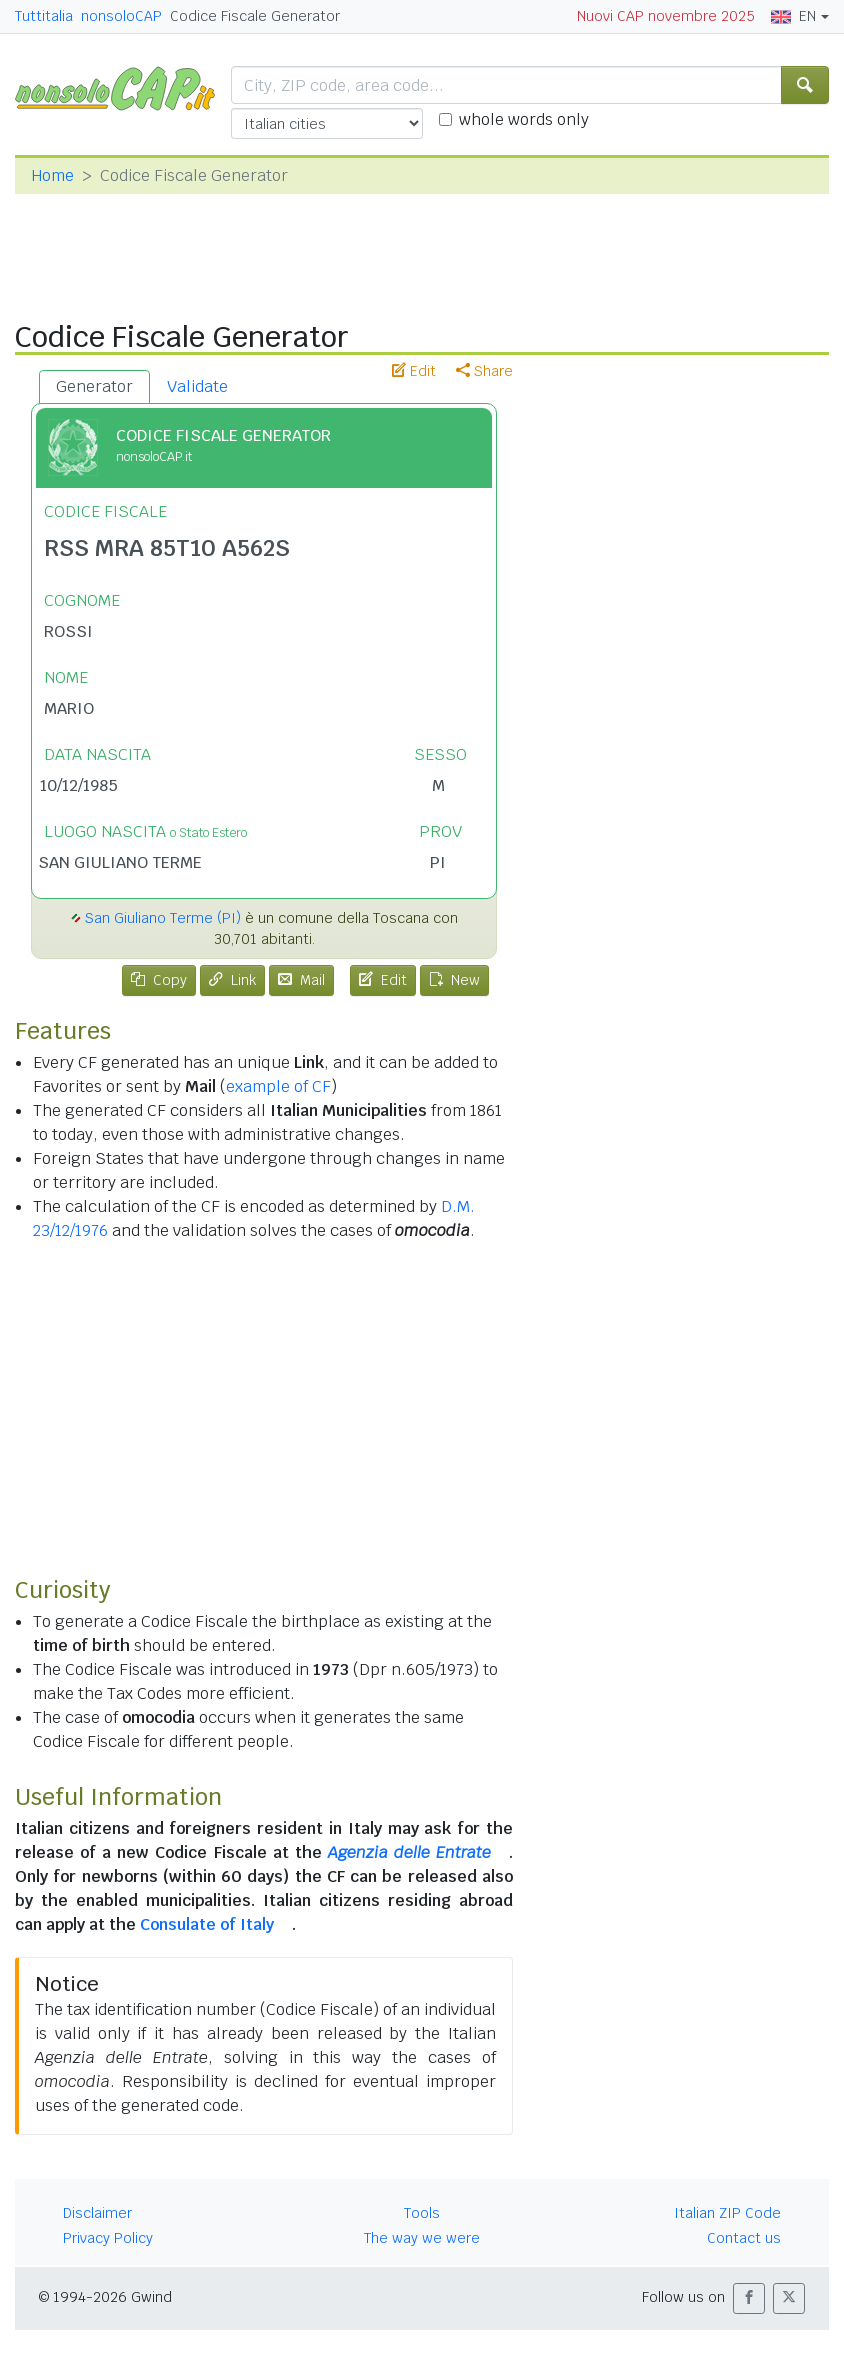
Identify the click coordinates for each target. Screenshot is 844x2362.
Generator (94, 386)
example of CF (278, 1086)
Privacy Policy (108, 2238)
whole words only (524, 119)
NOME (66, 677)
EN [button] (793, 16)
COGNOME (82, 600)
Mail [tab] (301, 980)
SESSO (440, 754)
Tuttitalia (44, 16)
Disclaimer (97, 2213)
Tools (422, 2213)
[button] (749, 2298)
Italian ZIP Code (727, 2213)
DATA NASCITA (97, 754)
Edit (414, 371)
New (454, 980)
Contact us (744, 2238)
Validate (197, 386)
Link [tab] (232, 980)
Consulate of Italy (207, 1924)
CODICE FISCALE (105, 511)
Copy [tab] (159, 980)
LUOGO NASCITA (145, 831)
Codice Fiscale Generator (255, 16)
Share (484, 371)
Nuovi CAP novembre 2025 (666, 16)
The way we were (422, 2238)
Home (52, 175)
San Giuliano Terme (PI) (163, 918)
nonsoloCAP (121, 16)
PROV (440, 831)
